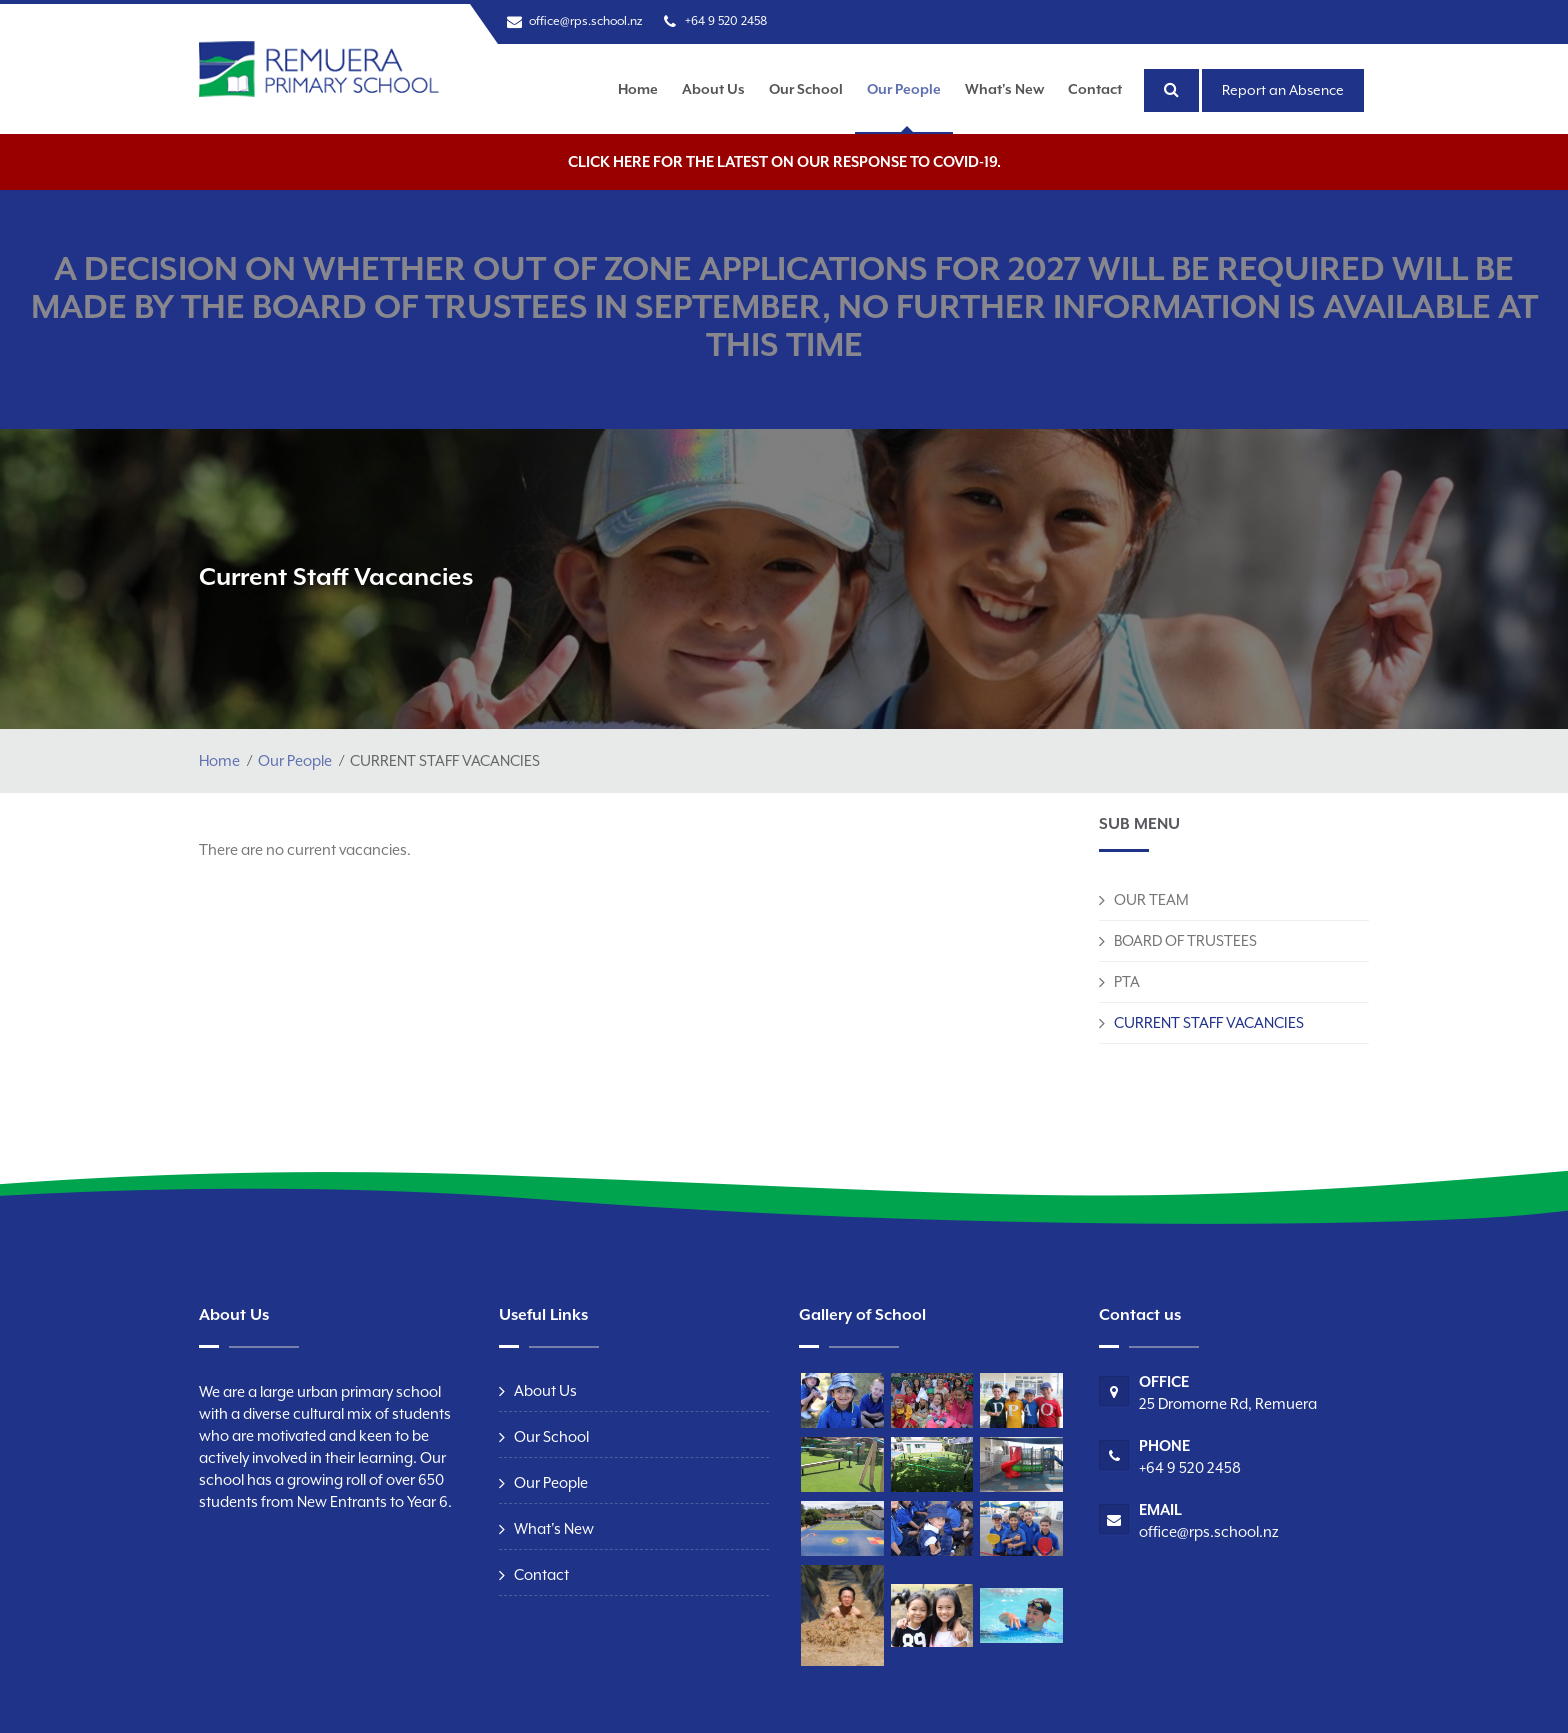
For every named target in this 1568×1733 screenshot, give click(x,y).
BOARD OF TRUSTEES (1185, 940)
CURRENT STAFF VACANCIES (1209, 1022)
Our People (904, 89)
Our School (806, 89)
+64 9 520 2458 (726, 21)
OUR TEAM (1151, 899)
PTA (1127, 981)
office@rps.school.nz (585, 21)
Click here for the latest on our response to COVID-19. (784, 161)
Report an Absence (1283, 90)
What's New (1004, 89)
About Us (713, 89)
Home (638, 89)
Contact (1095, 89)
